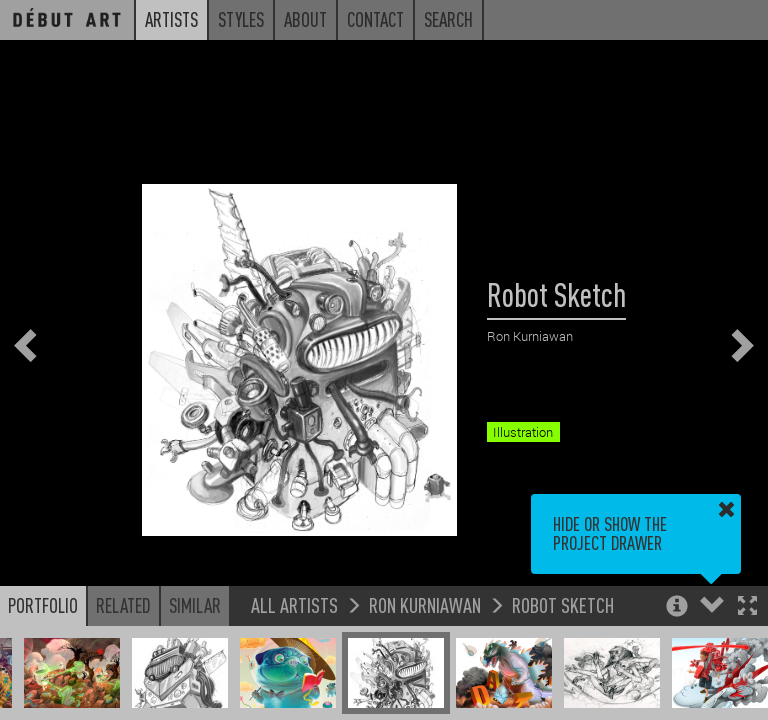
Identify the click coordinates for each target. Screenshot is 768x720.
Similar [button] (195, 605)
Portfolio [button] (43, 605)
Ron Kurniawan (425, 604)
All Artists (294, 604)
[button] (747, 607)
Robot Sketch (563, 604)
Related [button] (123, 605)
